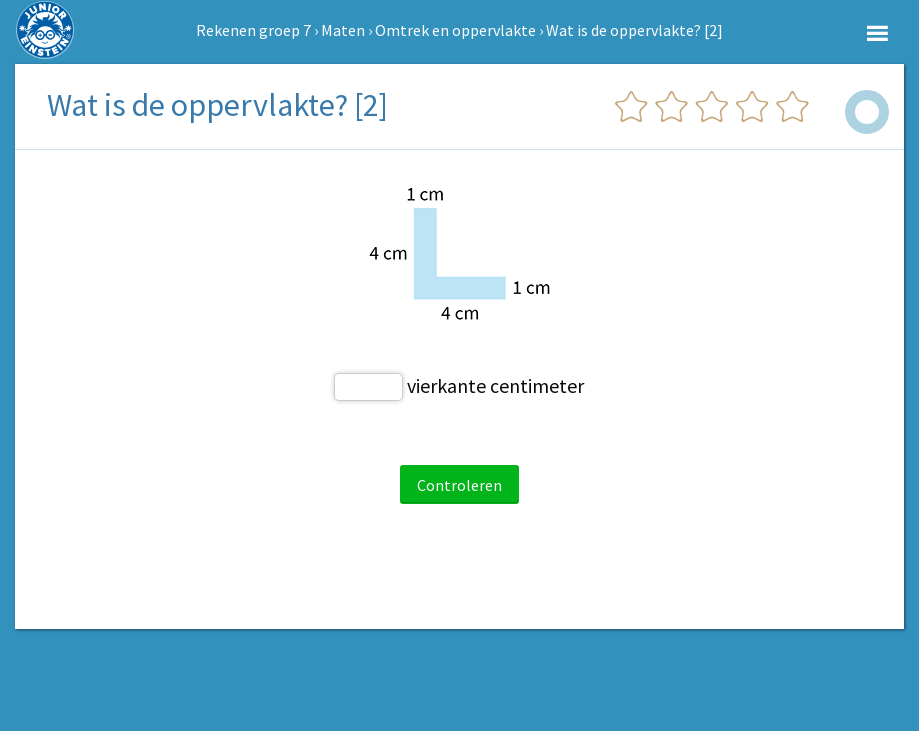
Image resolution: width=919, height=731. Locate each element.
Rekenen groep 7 (253, 30)
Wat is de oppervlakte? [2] (634, 30)
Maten (343, 30)
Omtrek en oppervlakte (455, 30)
